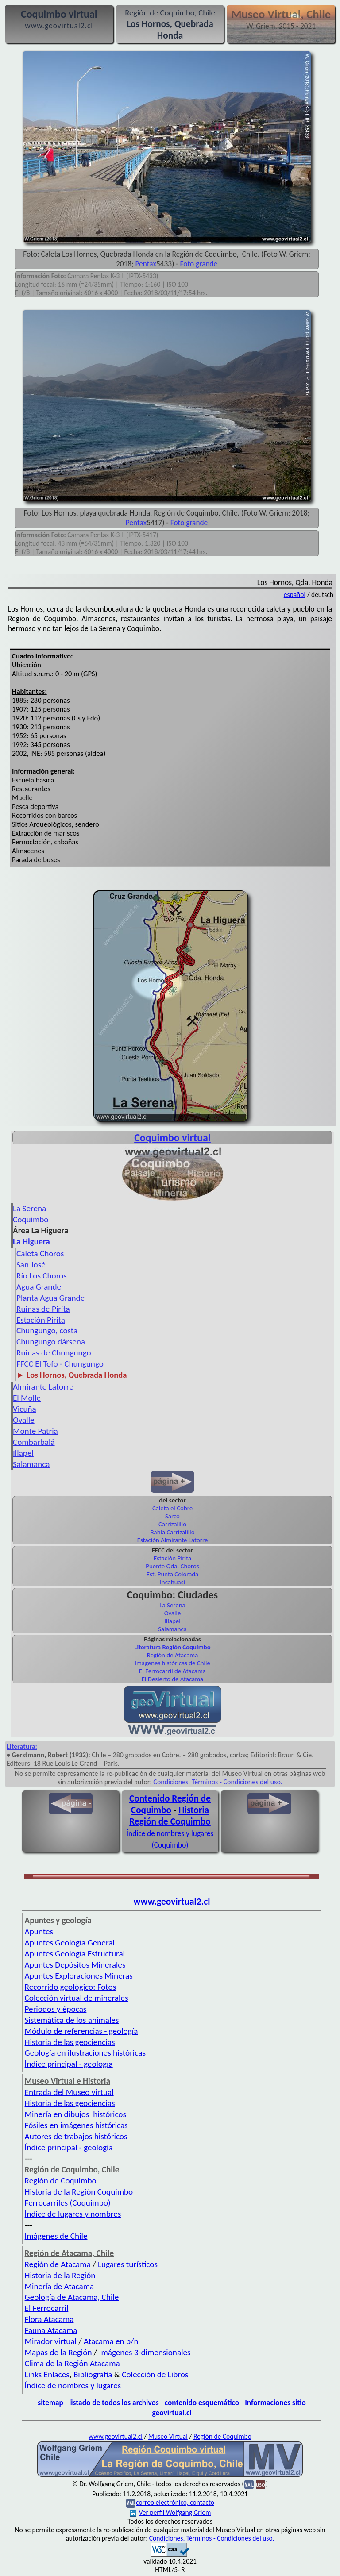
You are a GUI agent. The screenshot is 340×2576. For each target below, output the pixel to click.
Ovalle (24, 1420)
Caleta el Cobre (172, 1508)
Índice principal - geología (69, 2064)
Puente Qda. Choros (172, 1566)
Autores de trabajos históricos (76, 2136)
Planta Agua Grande (50, 1298)
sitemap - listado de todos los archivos (98, 2402)
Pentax (145, 264)
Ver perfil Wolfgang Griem (170, 2512)
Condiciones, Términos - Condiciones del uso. (217, 1782)
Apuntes (39, 1931)
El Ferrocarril (47, 2308)
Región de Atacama (172, 1655)
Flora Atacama (49, 2319)
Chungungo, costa (46, 1330)
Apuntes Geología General (70, 1942)
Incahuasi (172, 1582)
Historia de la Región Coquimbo (79, 2192)
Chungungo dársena (50, 1341)
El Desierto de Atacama (173, 1679)
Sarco (172, 1516)
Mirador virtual (51, 2341)
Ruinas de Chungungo (53, 1353)
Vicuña (24, 1409)
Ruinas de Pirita (43, 1309)
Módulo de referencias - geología (81, 2031)
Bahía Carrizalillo (172, 1532)
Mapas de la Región (58, 2352)
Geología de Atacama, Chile (72, 2297)
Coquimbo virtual (172, 1137)
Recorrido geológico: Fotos (70, 1987)
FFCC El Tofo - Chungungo (60, 1364)
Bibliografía (92, 2374)
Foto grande (199, 264)
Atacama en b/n (111, 2341)
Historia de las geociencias (70, 2042)
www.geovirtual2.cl (172, 1901)
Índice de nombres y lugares (73, 2385)
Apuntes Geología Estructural (75, 1953)
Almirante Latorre (43, 1387)
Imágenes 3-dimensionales (145, 2352)
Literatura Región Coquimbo (172, 1647)
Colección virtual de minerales (76, 1998)
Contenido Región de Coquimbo (170, 1804)
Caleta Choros (40, 1253)
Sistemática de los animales (72, 2020)
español (294, 594)
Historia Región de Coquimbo (170, 1815)
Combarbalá (34, 1442)
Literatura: (22, 1746)
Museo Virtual (168, 2436)
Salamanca (31, 1464)
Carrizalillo (172, 1524)
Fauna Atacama (51, 2330)
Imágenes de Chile (56, 2236)
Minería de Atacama (59, 2286)
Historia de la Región (60, 2275)
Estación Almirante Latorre (172, 1540)
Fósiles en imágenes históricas (76, 2125)
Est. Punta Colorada (172, 1574)
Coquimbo (30, 1219)
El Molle (27, 1398)
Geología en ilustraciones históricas (85, 2053)
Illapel (23, 1453)
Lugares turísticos (128, 2264)
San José (31, 1264)
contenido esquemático (202, 2402)
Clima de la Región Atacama (72, 2363)
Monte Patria (35, 1431)
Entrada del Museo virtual (69, 2092)
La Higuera (31, 1241)
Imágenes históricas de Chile (172, 1663)
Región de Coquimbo (61, 2181)
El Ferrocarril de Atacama (172, 1671)
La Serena (29, 1208)
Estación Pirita (40, 1320)
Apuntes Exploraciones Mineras (79, 1976)
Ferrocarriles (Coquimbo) (68, 2203)
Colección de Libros (155, 2374)
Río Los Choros (41, 1276)
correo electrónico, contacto (175, 2502)
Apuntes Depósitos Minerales (75, 1965)
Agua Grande (38, 1287)
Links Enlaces (47, 2374)
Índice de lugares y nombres (73, 2214)
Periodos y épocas (56, 2009)
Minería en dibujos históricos (75, 2114)
